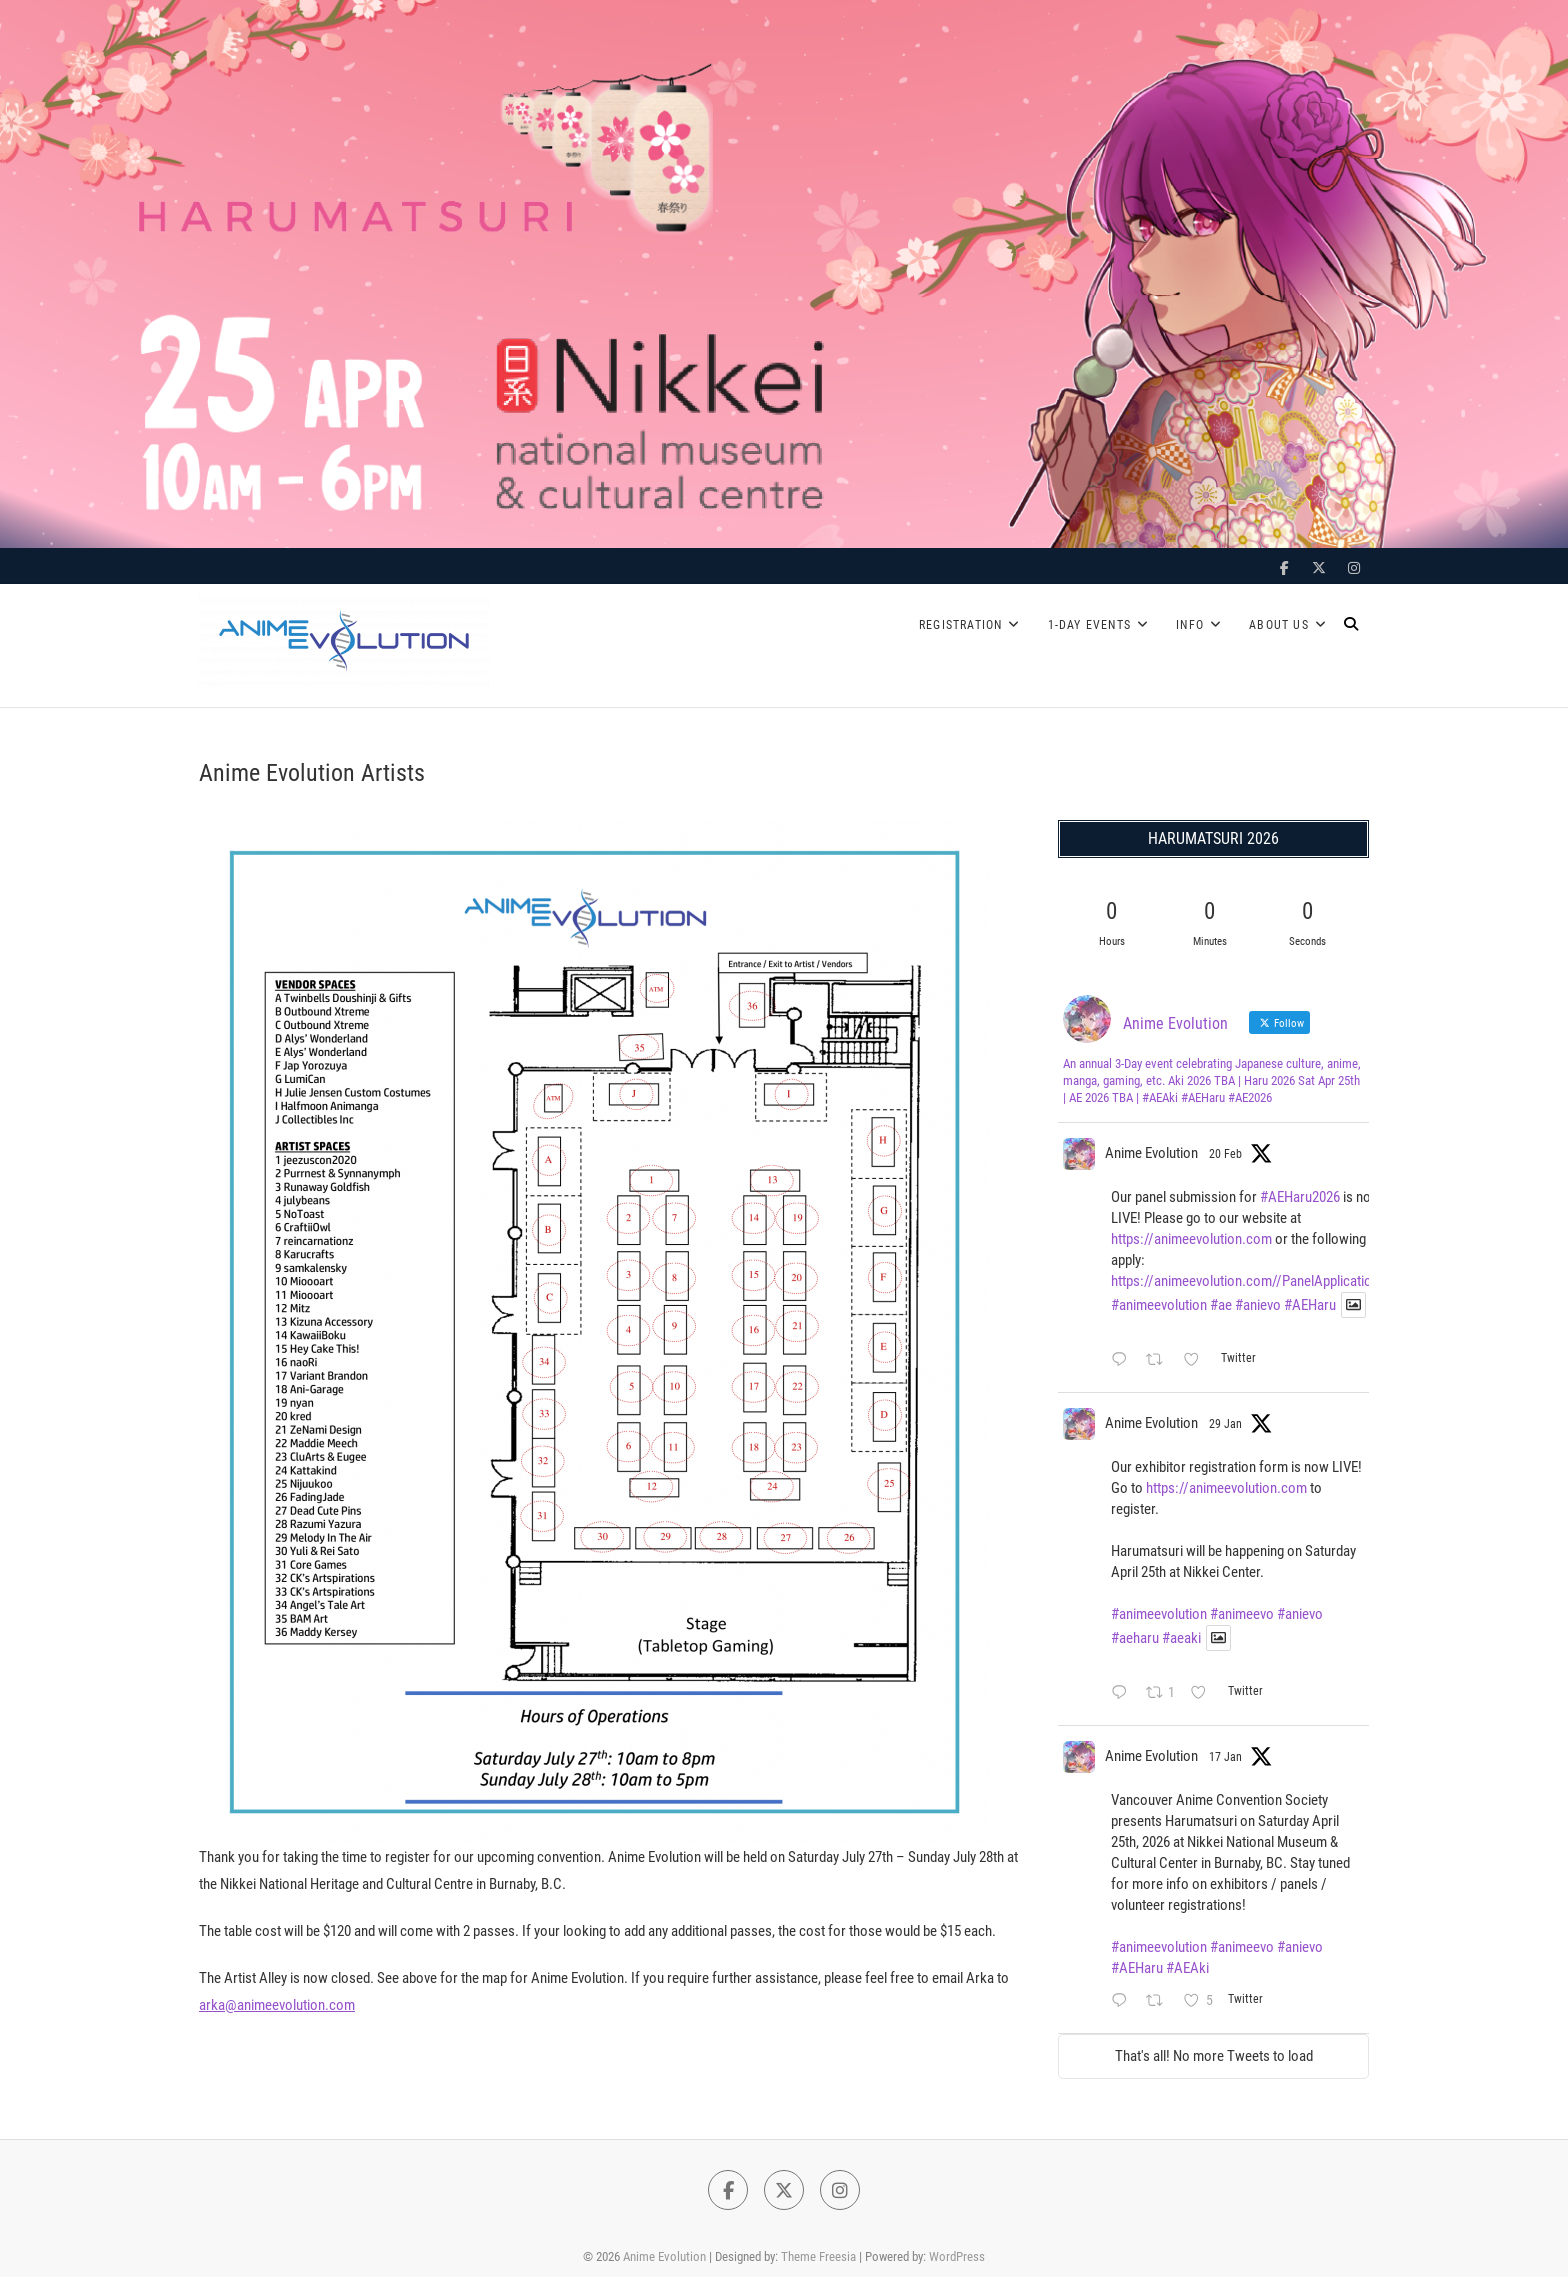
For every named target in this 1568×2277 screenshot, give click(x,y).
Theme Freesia (818, 2256)
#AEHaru (1310, 1305)
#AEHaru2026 (1300, 1197)
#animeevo (1242, 1614)
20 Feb (1225, 1154)
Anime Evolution (1151, 1153)
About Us (1279, 625)
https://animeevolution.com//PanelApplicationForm (1260, 1281)
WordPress (957, 2256)
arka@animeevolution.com (277, 2005)
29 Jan (1225, 1424)
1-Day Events (1089, 625)
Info (1190, 625)
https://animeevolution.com (1191, 1239)
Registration (960, 625)
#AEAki (1187, 1968)
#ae (1221, 1305)
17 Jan (1225, 1757)
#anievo (1258, 1305)
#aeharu (1135, 1638)
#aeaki (1181, 1638)
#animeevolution (1159, 1305)
